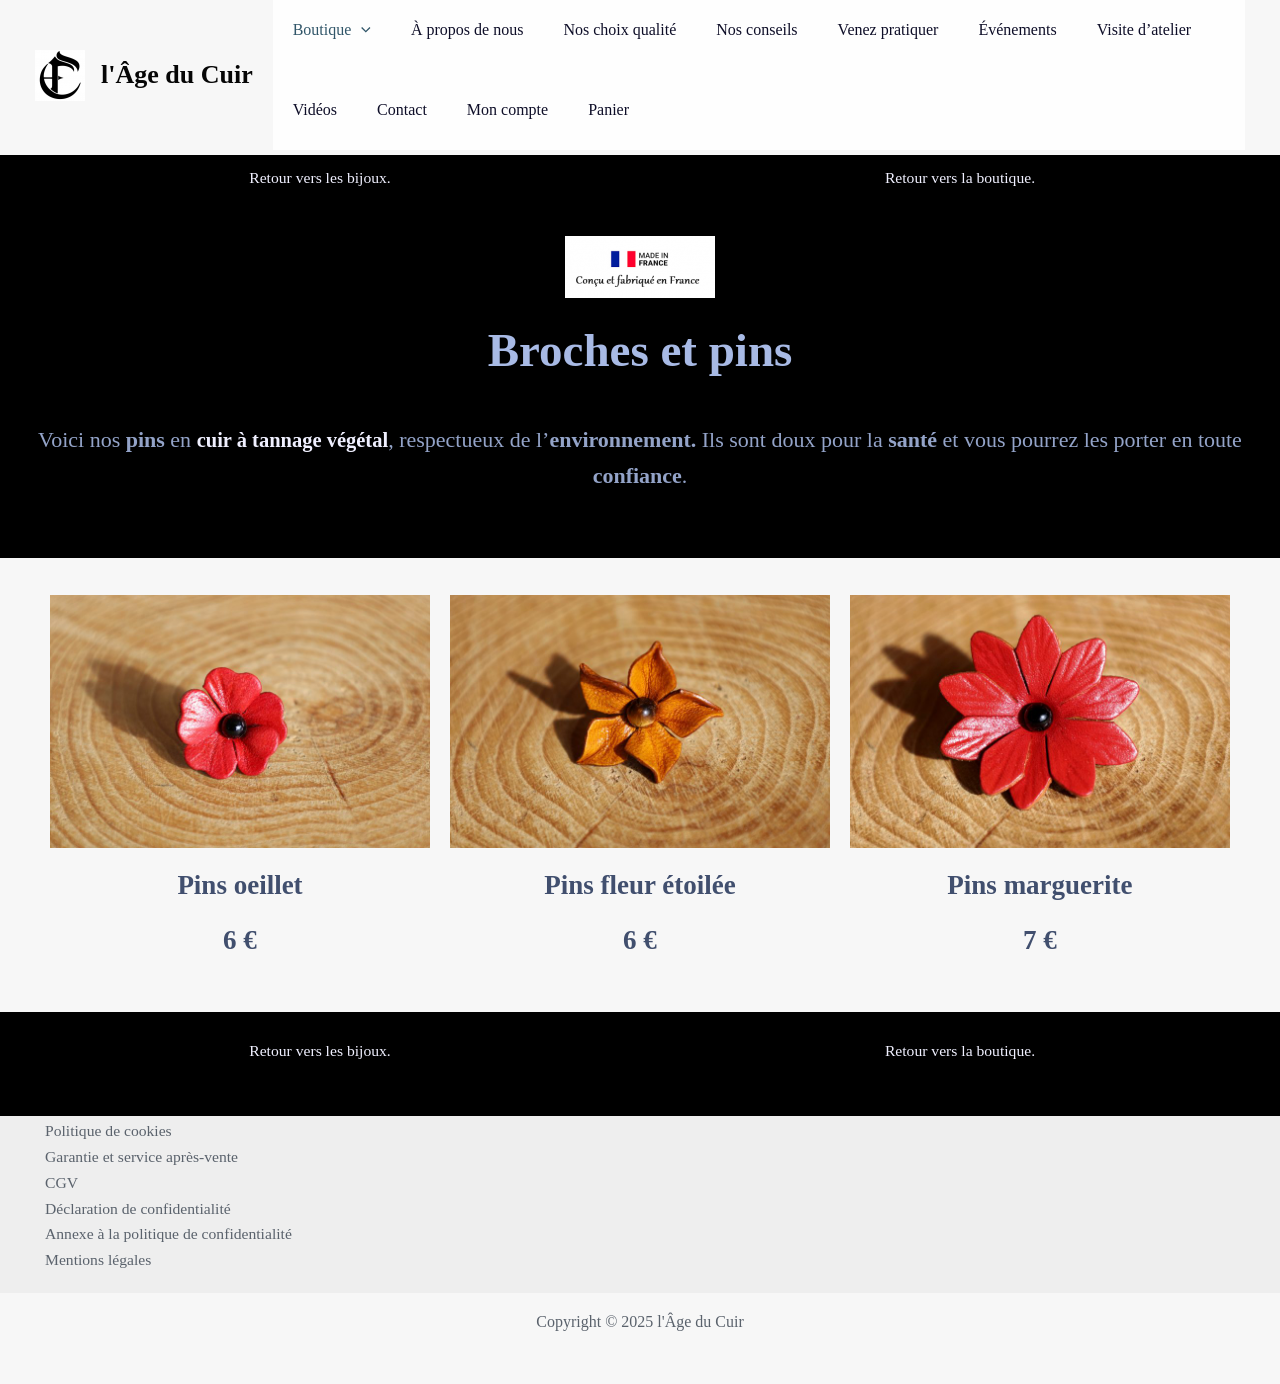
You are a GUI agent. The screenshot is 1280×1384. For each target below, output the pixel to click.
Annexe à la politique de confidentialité (166, 1232)
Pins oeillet (239, 885)
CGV (57, 1179)
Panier (499, 109)
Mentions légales (94, 1259)
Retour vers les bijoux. (320, 177)
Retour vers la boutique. (960, 177)
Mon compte (407, 109)
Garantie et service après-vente (139, 1153)
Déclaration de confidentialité (135, 1206)
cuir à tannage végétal (293, 439)
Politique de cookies (105, 1127)
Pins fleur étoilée (639, 885)
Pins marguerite (1039, 885)
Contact (313, 109)
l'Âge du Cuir (177, 74)
